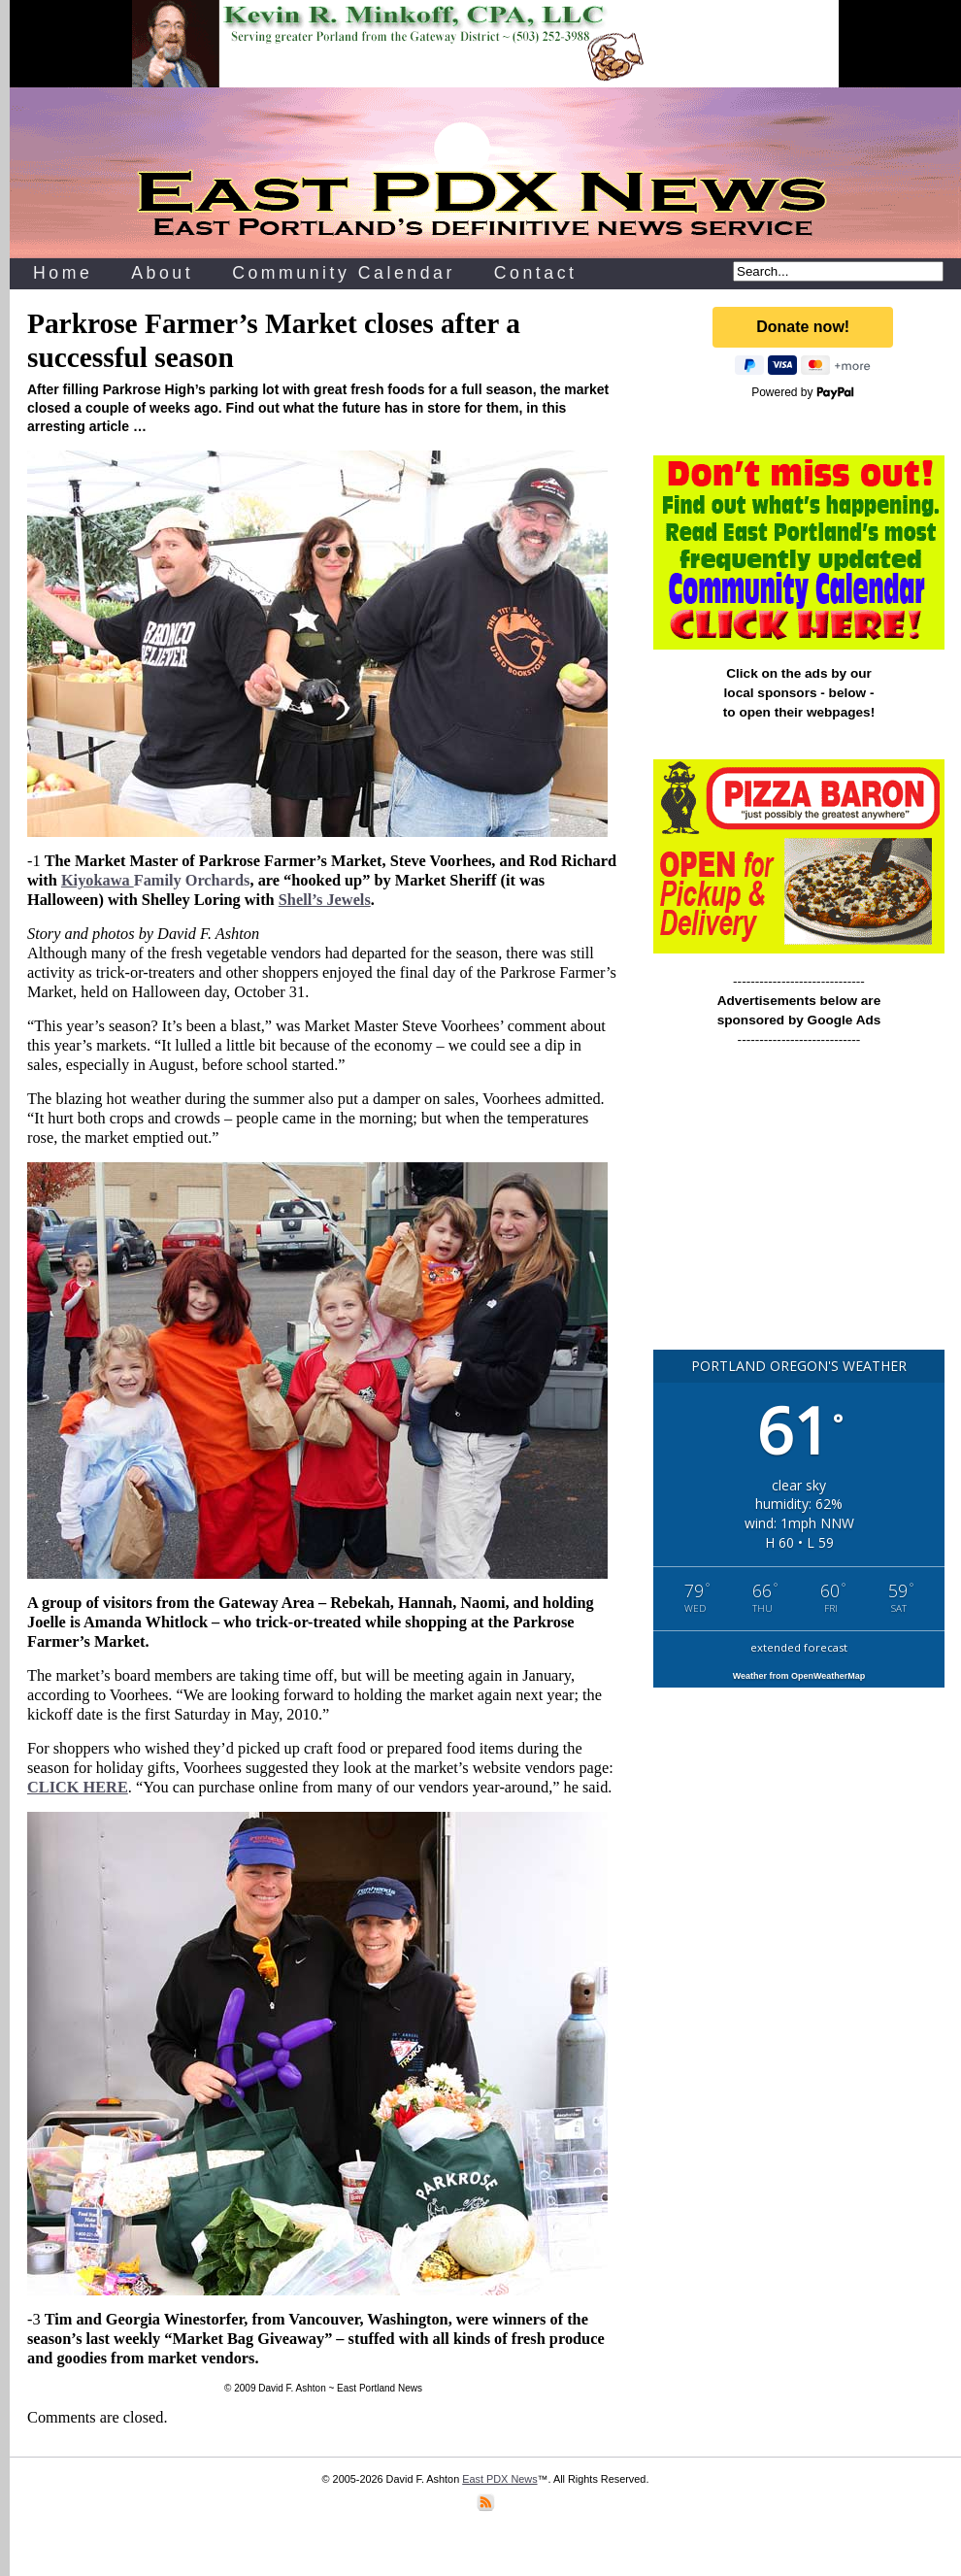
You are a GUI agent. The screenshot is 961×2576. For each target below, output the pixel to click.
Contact (536, 273)
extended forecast (798, 1647)
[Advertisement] (798, 1207)
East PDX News (499, 2479)
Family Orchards (155, 880)
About (162, 273)
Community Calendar (343, 273)
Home (62, 273)
